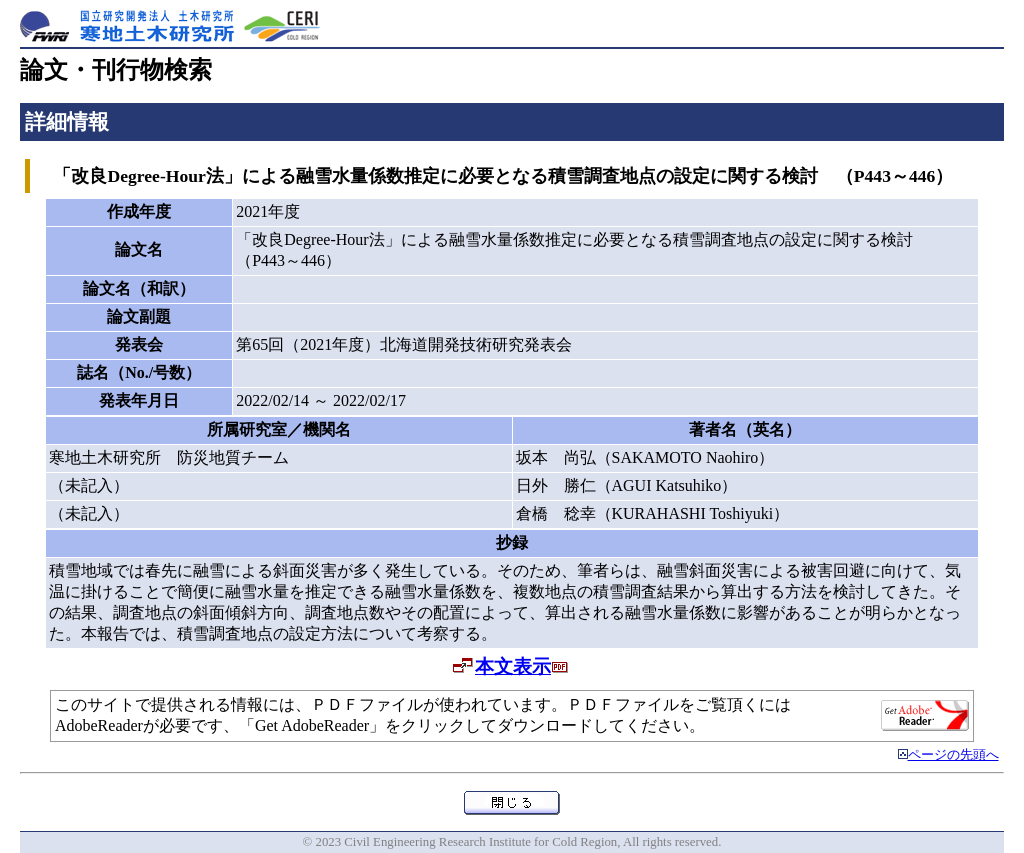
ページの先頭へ (953, 755)
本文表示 (513, 666)
